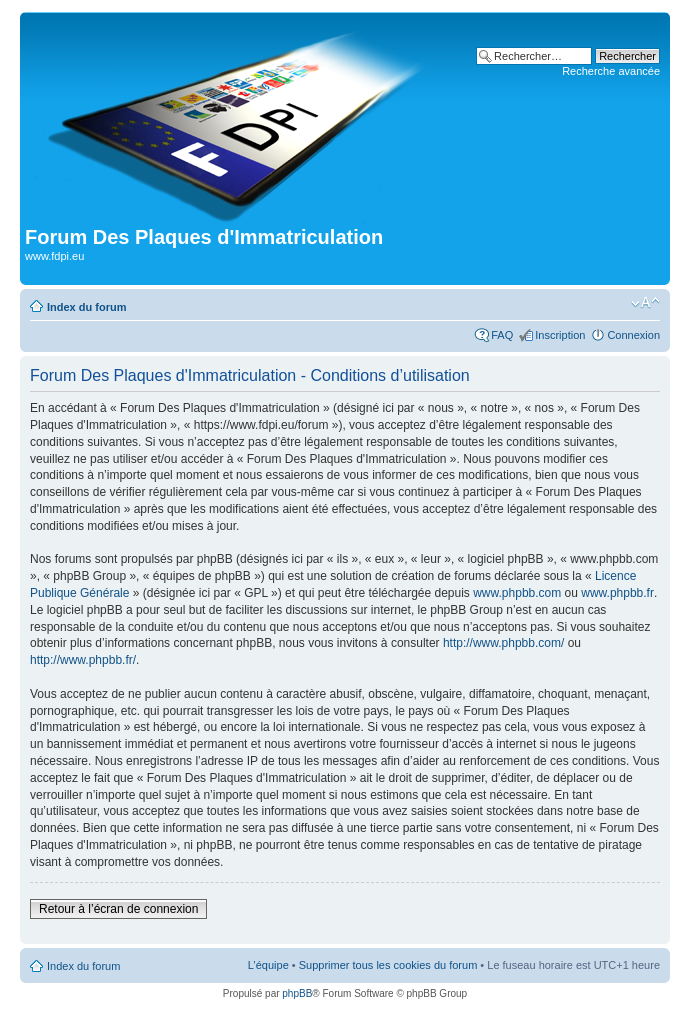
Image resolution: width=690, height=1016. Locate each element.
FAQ (502, 335)
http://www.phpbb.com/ (503, 643)
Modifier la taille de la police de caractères (645, 303)
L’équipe (268, 965)
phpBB (297, 993)
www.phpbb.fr (617, 593)
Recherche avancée (611, 71)
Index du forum (86, 307)
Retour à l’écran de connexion (118, 909)
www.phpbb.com (517, 593)
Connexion (633, 335)
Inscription (560, 335)
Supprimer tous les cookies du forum (388, 965)
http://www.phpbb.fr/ (83, 660)
